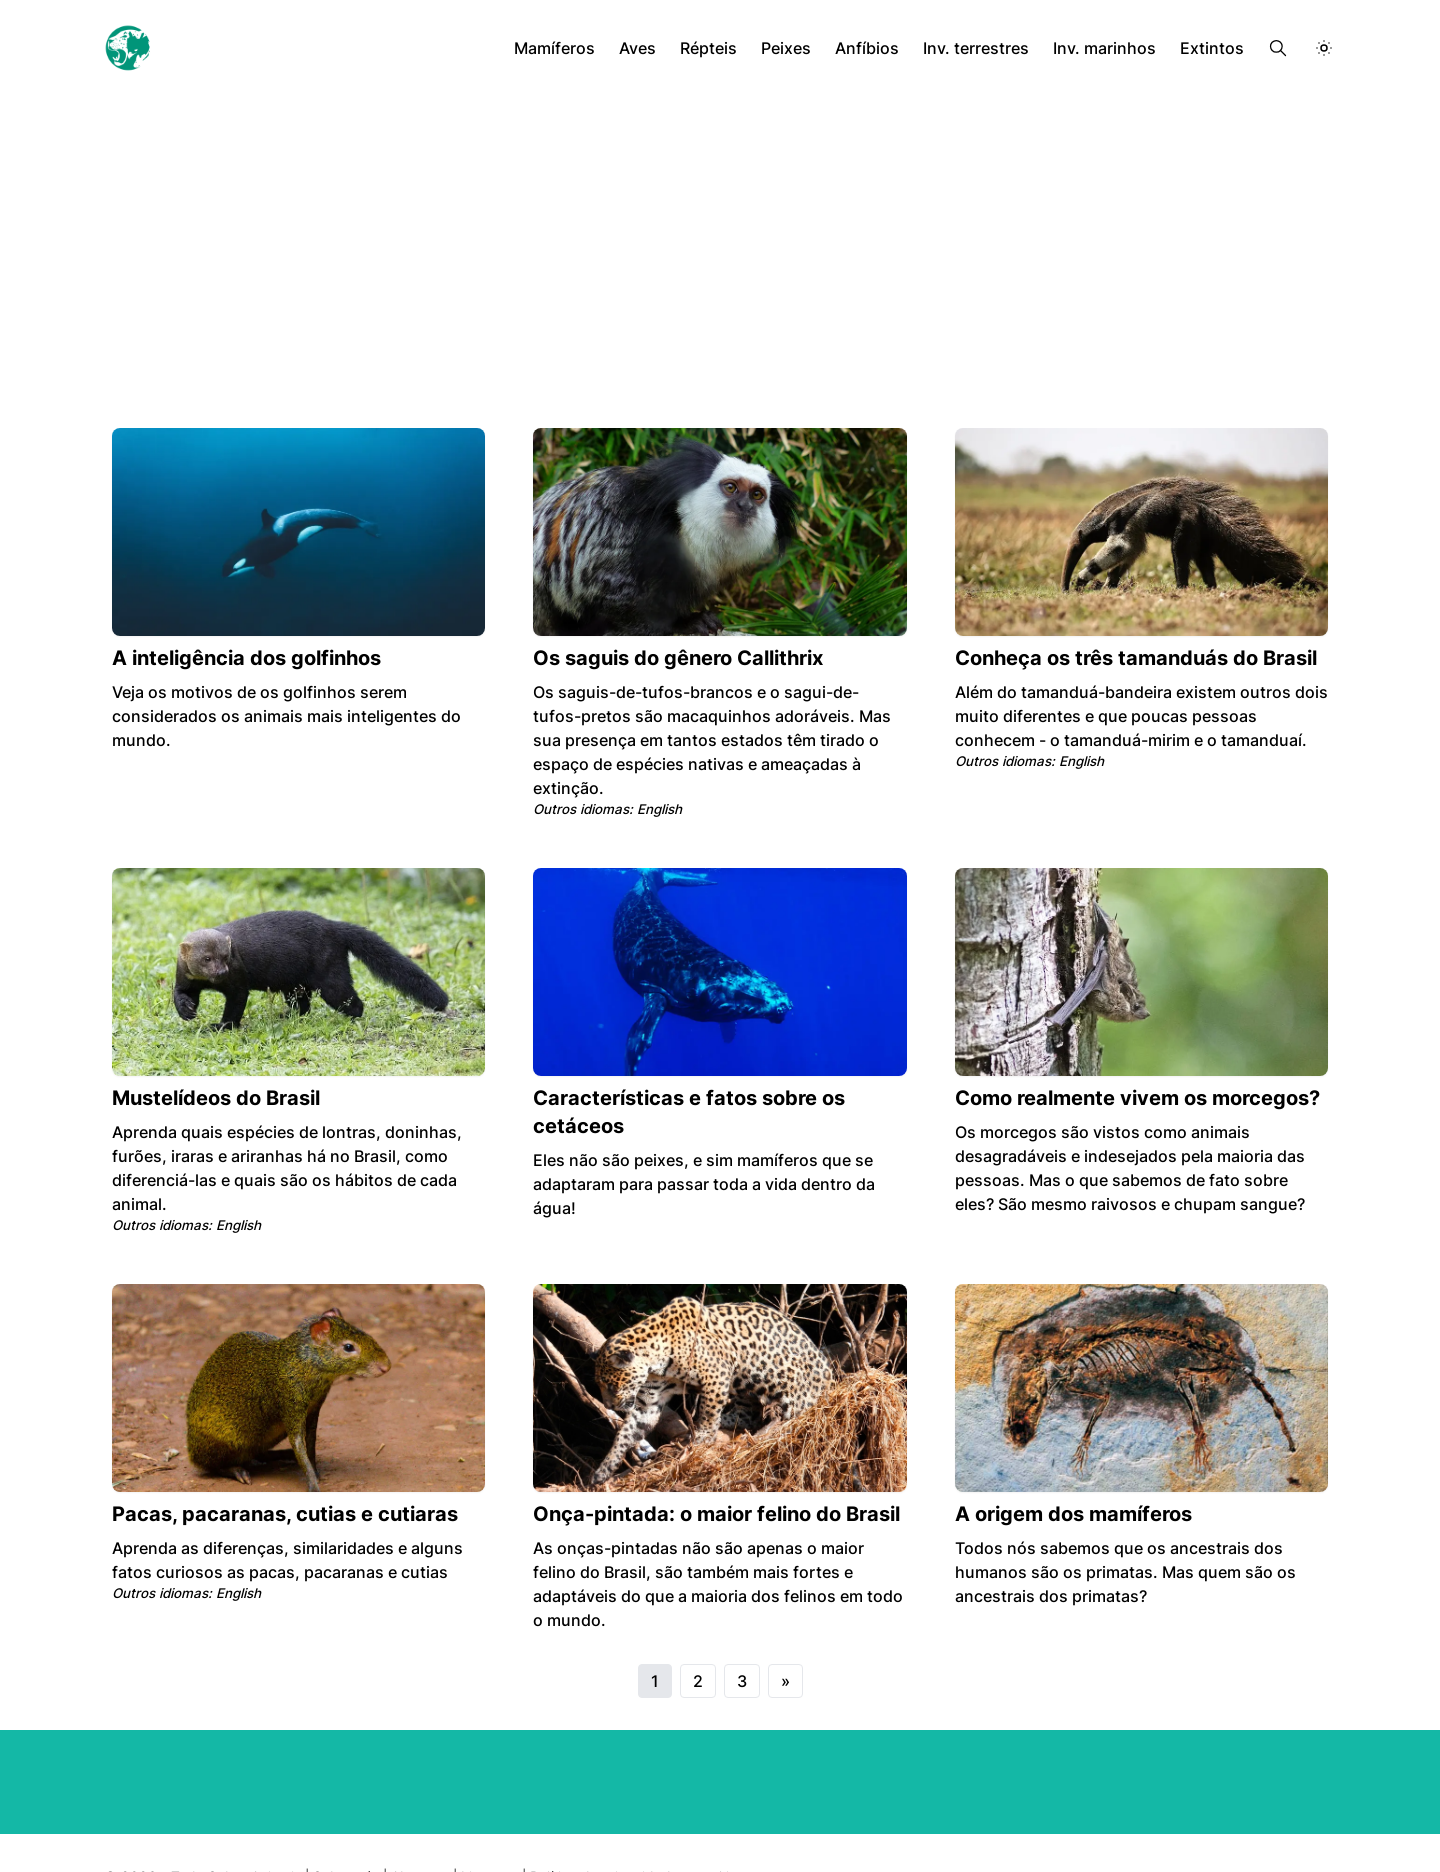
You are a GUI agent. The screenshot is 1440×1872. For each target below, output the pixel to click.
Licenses (490, 1828)
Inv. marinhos (1109, 48)
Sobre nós (345, 1828)
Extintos (1214, 48)
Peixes (795, 48)
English (658, 785)
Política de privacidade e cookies (637, 1828)
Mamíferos (567, 48)
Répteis (719, 48)
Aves (649, 48)
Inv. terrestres (983, 48)
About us (419, 1828)
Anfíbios (876, 48)
